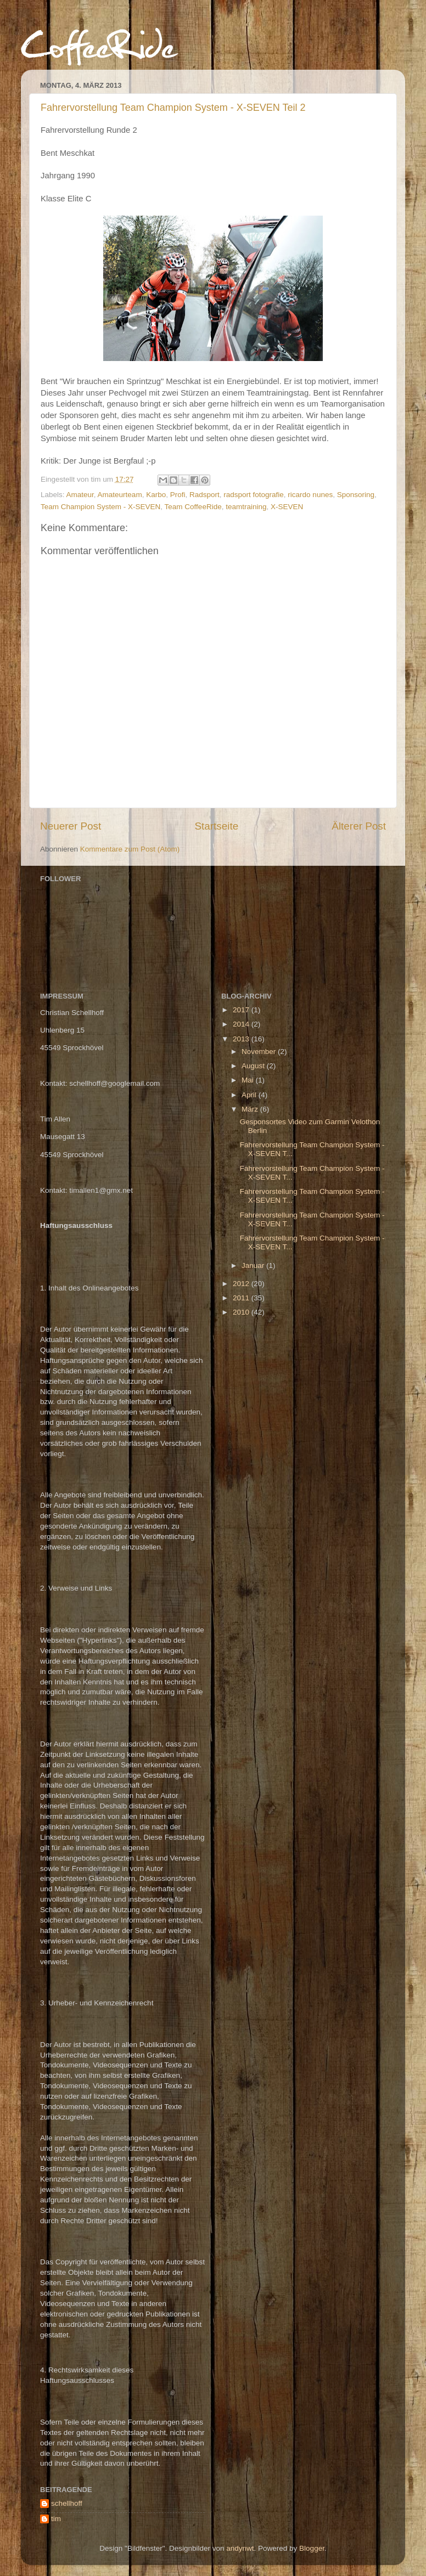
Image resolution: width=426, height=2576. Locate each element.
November (260, 1051)
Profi (178, 495)
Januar (254, 1265)
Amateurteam (120, 495)
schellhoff (66, 2503)
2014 (242, 1024)
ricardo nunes (310, 495)
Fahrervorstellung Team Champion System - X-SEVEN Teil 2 (173, 107)
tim (56, 2519)
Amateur (80, 495)
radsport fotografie (253, 495)
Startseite (216, 826)
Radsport (204, 495)
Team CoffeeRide (193, 507)
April (250, 1095)
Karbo (156, 495)
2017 (242, 1010)
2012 (242, 1283)
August (254, 1066)
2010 (242, 1312)
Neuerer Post (70, 826)
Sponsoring (355, 495)
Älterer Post (359, 826)
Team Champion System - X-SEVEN (100, 507)
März (251, 1109)
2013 (242, 1039)
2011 (242, 1298)
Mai (249, 1080)
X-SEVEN (287, 507)
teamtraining (246, 507)
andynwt (240, 2548)
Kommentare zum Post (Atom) (130, 849)
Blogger (311, 2548)
